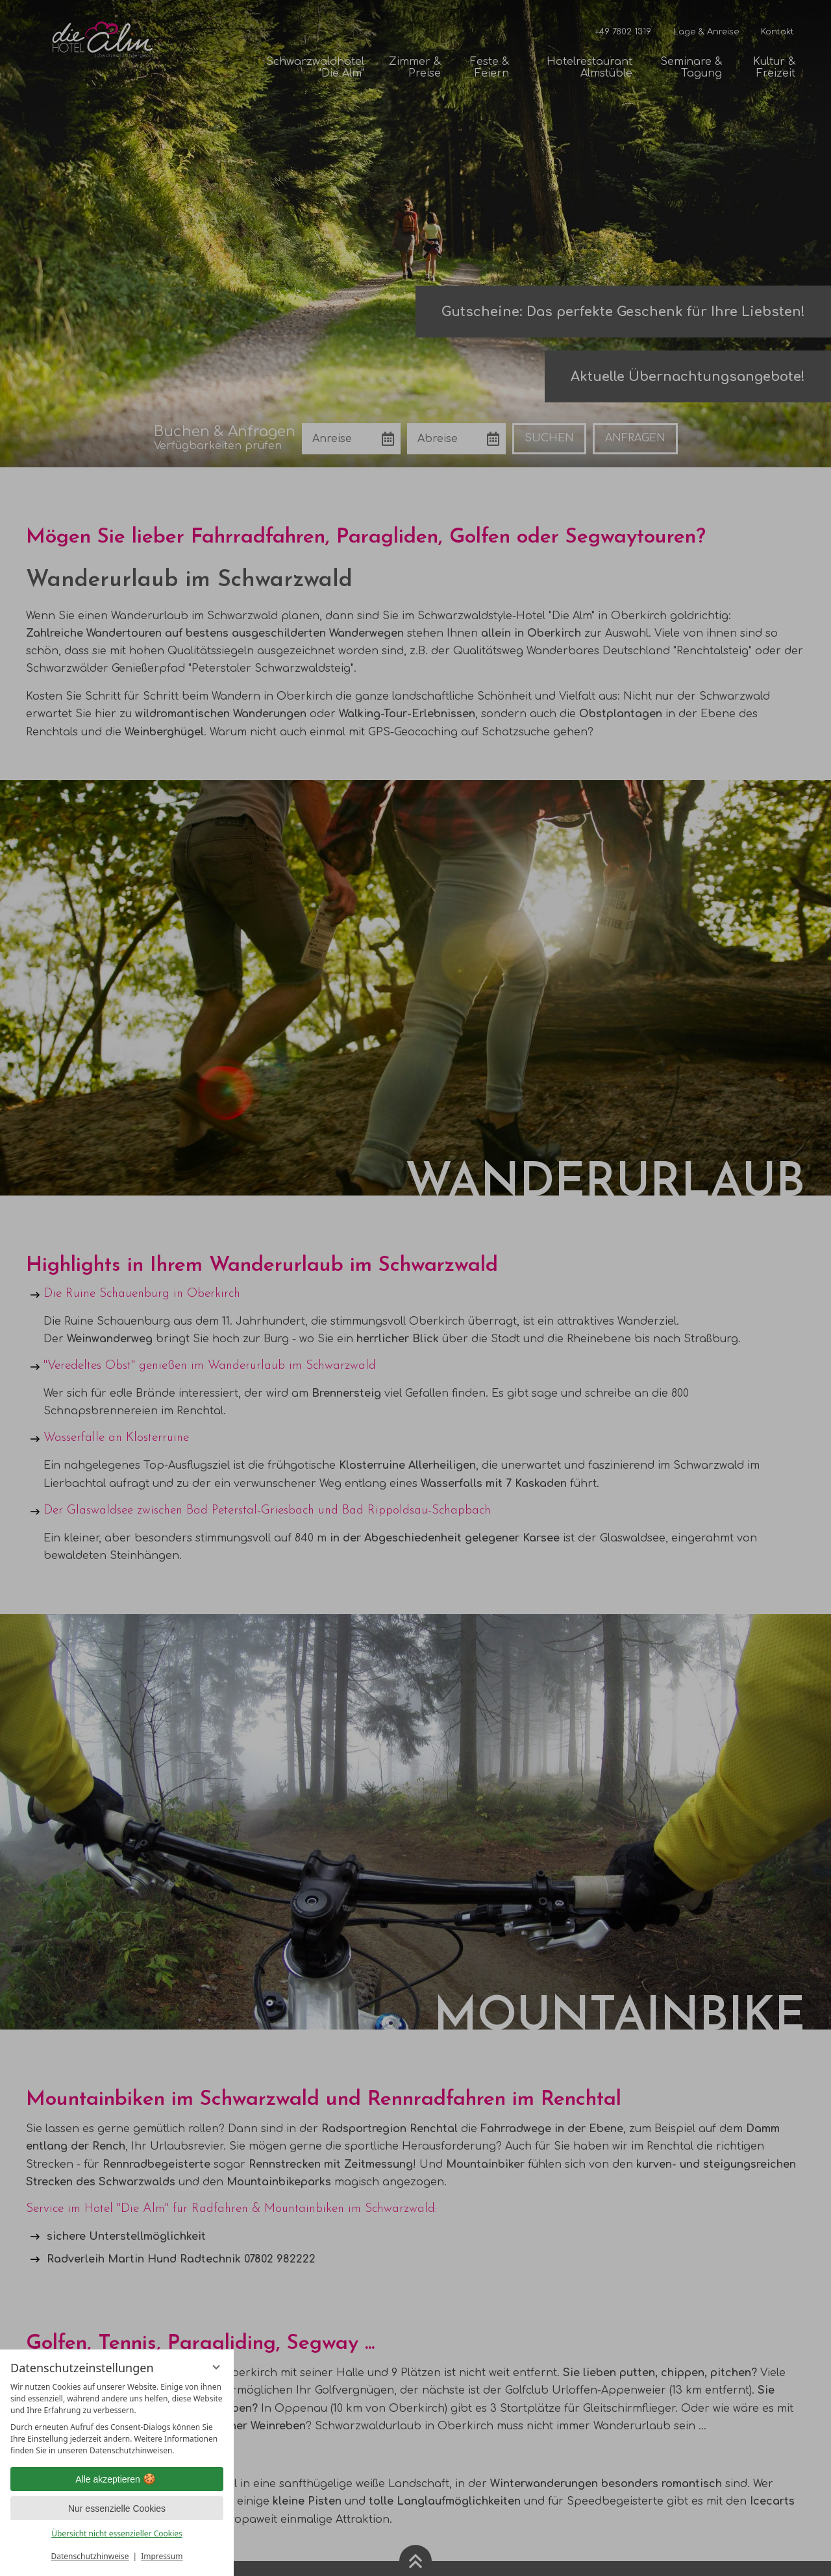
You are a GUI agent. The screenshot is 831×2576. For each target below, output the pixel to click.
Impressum (161, 2556)
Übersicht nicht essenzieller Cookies (116, 2533)
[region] (116, 2419)
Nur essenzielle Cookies (117, 2508)
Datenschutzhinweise (90, 2556)
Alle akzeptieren (116, 2479)
